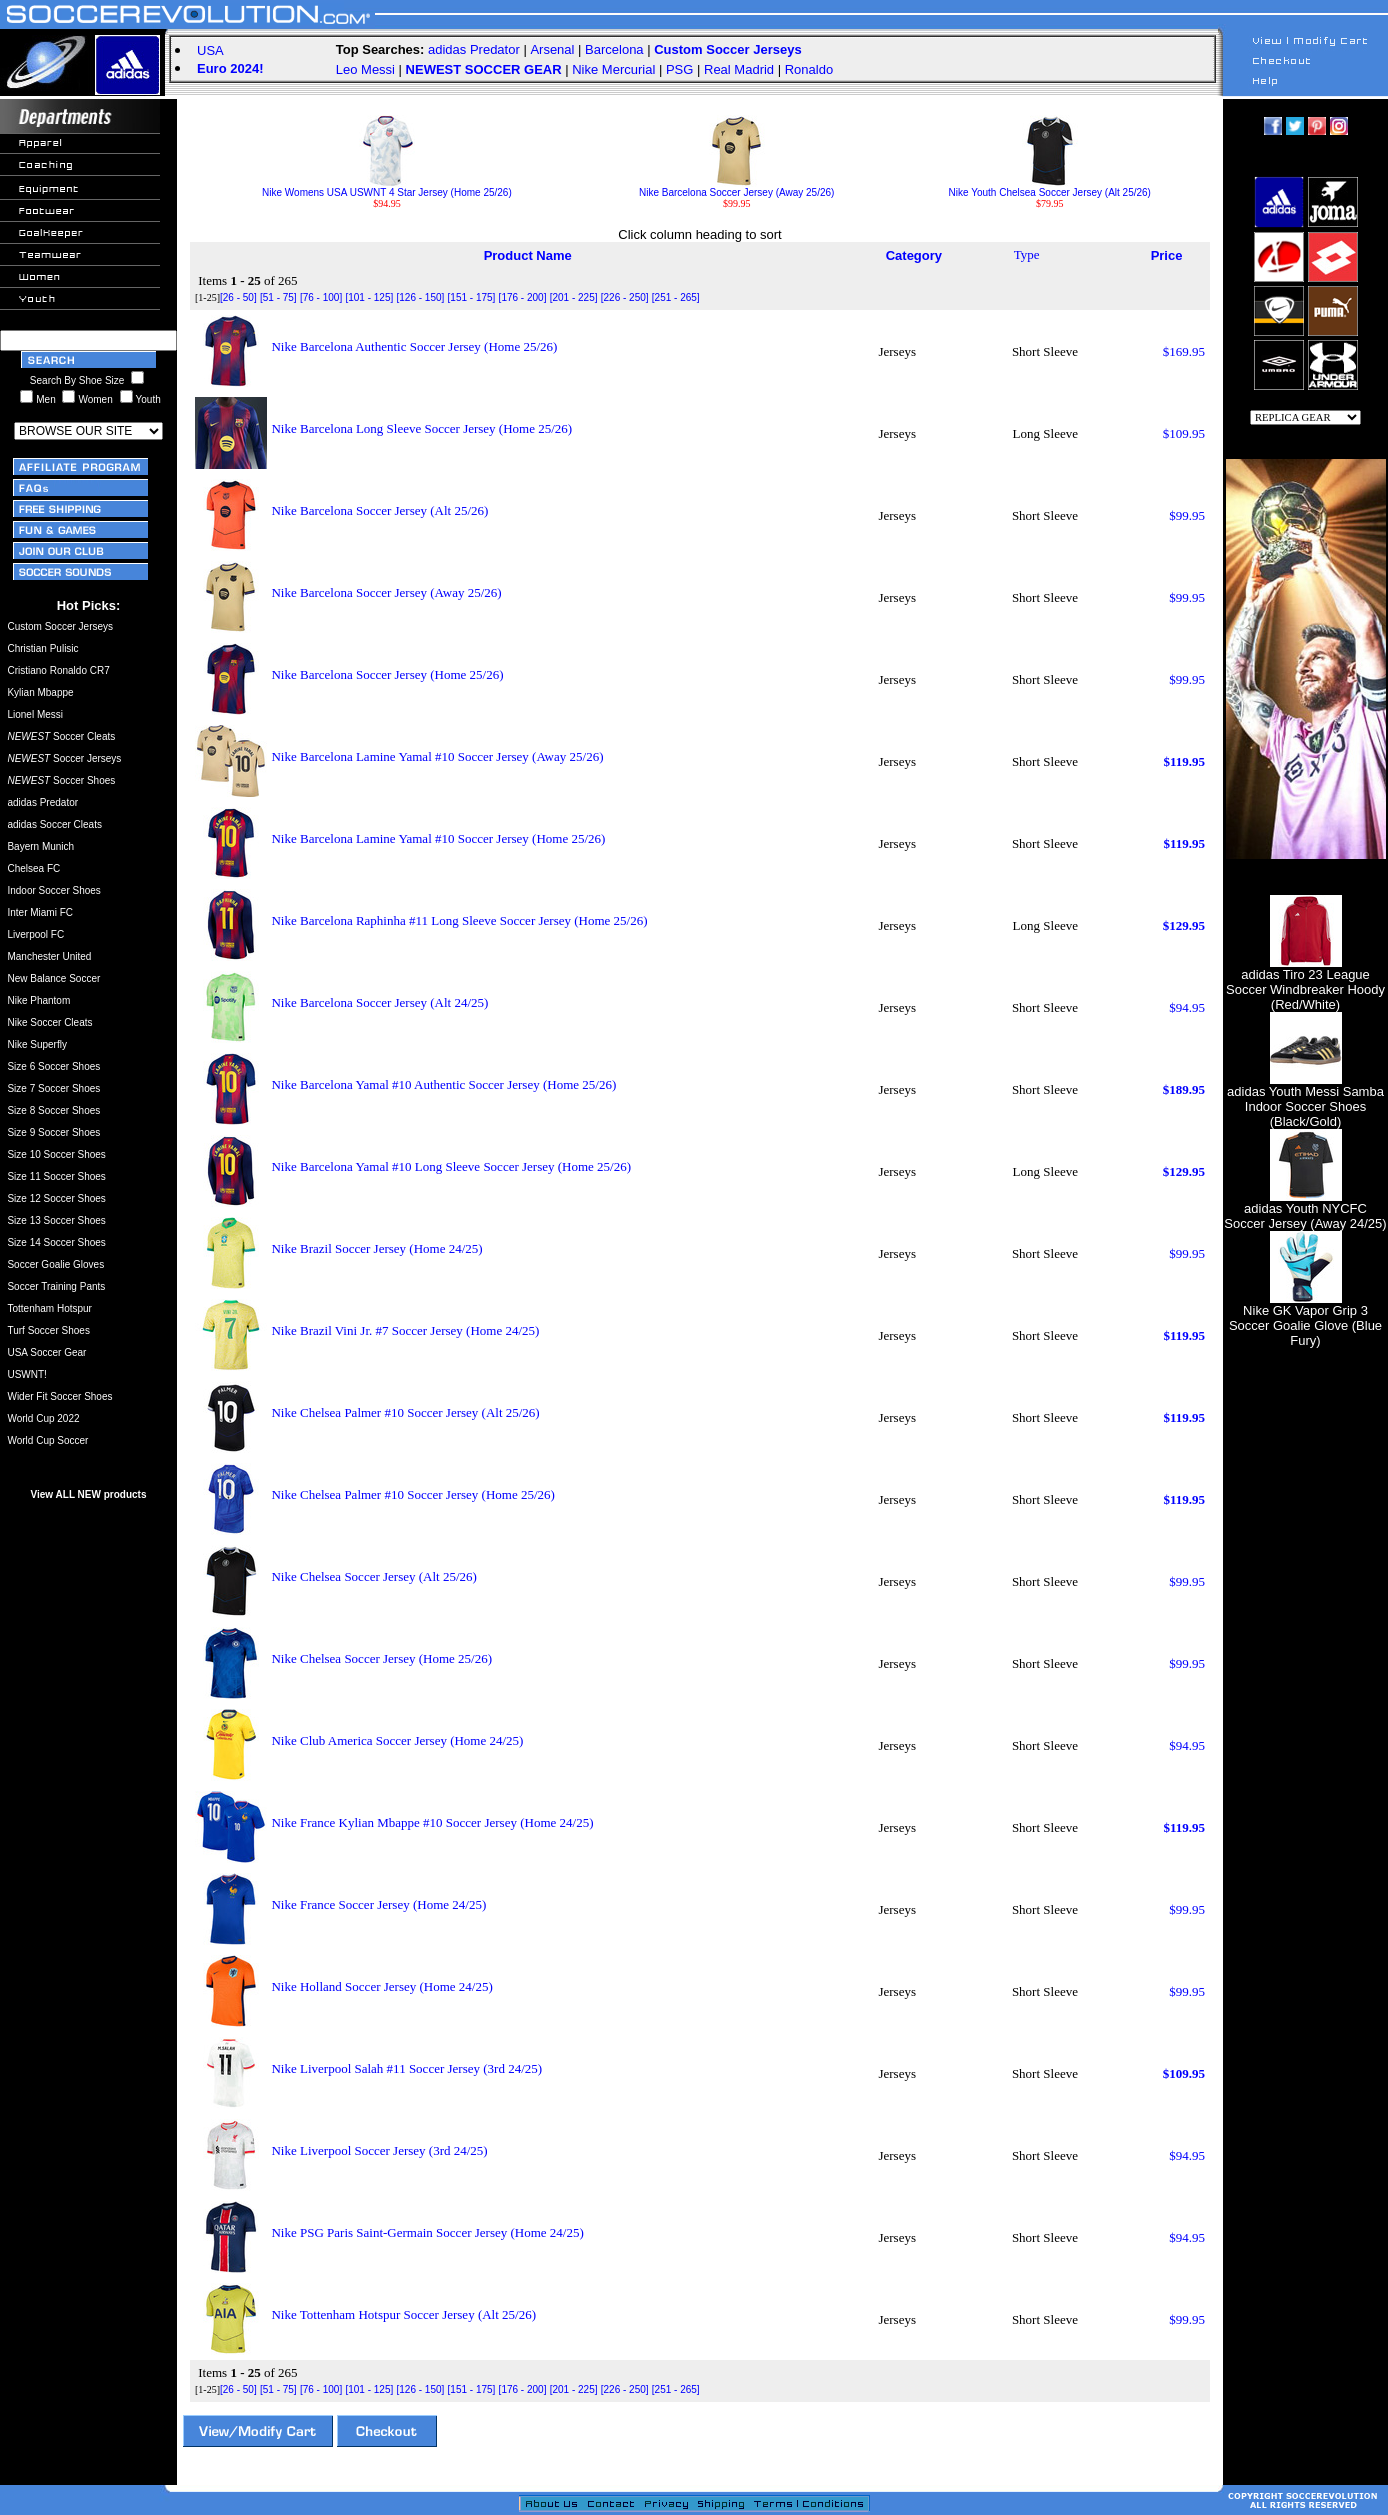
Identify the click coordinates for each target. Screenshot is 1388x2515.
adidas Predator (474, 49)
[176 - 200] (523, 297)
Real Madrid (739, 69)
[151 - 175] (472, 297)
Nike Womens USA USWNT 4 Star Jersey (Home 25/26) (387, 188)
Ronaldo (809, 69)
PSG (679, 69)
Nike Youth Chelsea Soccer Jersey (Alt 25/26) (1050, 188)
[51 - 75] (278, 297)
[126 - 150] (420, 297)
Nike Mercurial (613, 69)
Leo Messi (365, 69)
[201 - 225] (574, 297)
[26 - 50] (238, 297)
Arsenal (552, 49)
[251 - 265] (676, 297)
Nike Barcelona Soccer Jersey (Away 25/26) (736, 188)
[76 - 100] (321, 297)
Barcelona (614, 49)
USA (210, 50)
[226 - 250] (625, 297)
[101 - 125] (369, 297)
